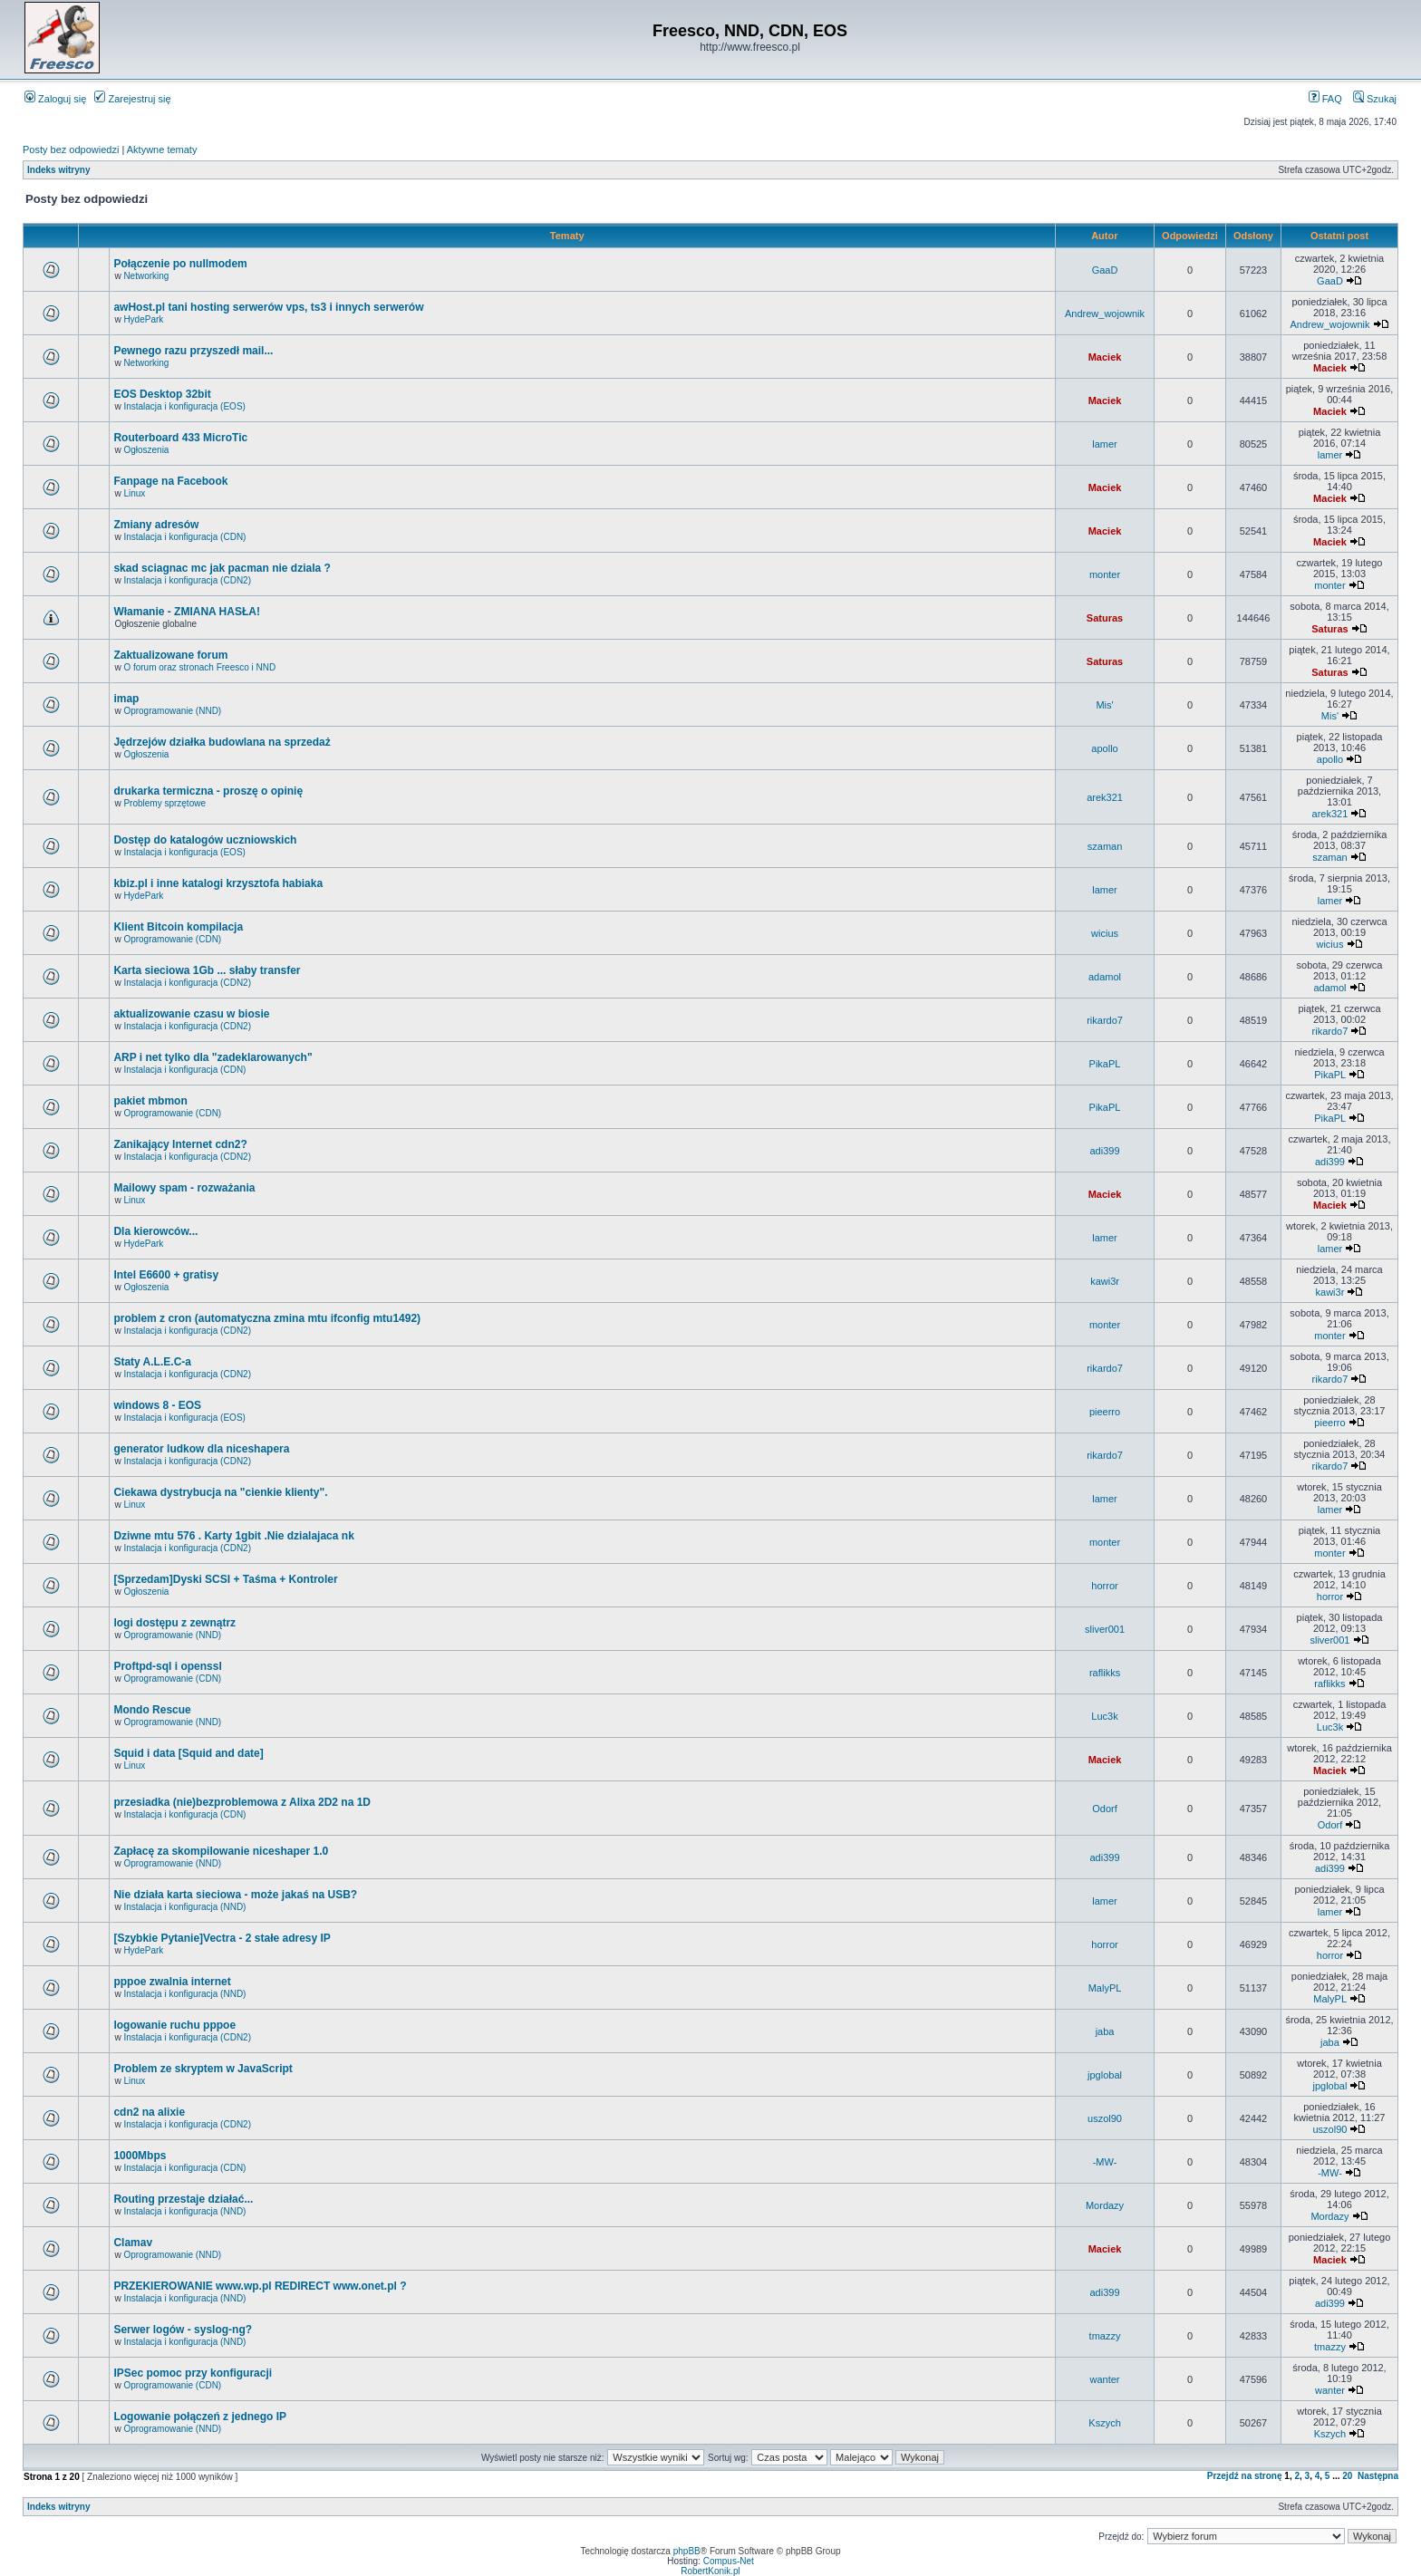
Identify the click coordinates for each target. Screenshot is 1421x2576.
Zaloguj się (55, 98)
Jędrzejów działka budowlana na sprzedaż (221, 742)
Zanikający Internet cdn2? (179, 1144)
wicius (1104, 933)
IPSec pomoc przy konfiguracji (192, 2373)
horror (1104, 1585)
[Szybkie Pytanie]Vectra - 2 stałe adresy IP (221, 1938)
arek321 (1105, 797)
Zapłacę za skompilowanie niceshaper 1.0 (220, 1851)
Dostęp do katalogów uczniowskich (204, 840)
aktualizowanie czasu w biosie (191, 1014)
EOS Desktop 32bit (161, 394)
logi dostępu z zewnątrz (174, 1622)
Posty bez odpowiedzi (71, 149)
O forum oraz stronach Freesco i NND (199, 667)
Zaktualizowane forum (170, 655)
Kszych (1104, 2422)
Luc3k (1104, 1716)
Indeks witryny (58, 170)
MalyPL (1105, 1988)
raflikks (1104, 1672)
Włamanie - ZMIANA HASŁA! (186, 611)
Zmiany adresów (155, 524)
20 (1347, 2476)
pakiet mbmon (150, 1101)
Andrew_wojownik (1105, 313)
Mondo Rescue (151, 1709)
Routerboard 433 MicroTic (180, 437)
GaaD (1105, 270)
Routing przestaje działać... (183, 2199)
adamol (1104, 976)
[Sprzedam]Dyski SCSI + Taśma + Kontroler (225, 1579)
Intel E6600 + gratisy (165, 1275)
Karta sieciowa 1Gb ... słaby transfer (206, 970)
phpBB (687, 2551)
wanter (1105, 2379)
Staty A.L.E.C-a (152, 1362)
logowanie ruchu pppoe (174, 2025)
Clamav (132, 2242)
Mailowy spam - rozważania (184, 1188)
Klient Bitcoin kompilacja (178, 927)
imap (126, 698)
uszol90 (1105, 2118)
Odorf (1104, 1808)
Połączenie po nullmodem (179, 263)
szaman (1105, 846)
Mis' (1104, 704)
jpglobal (1105, 2074)
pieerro (1104, 1411)
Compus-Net (728, 2561)
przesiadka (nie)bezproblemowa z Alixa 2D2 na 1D (242, 1802)
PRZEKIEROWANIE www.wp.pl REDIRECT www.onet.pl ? (259, 2286)
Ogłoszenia (146, 450)
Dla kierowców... (155, 1231)
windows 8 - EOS (157, 1405)
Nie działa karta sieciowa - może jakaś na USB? (235, 1894)
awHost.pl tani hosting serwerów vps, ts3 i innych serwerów (268, 307)
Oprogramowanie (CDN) (172, 939)
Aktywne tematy (162, 149)
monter (1104, 574)
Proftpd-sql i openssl (167, 1666)
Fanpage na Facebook (170, 481)
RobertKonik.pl (710, 2571)
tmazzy (1105, 2335)
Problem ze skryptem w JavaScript (202, 2068)
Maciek (1105, 357)
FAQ (1325, 98)
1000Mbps (139, 2155)
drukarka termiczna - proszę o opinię (208, 791)
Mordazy (1105, 2205)
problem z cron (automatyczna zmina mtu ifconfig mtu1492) (266, 1318)
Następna (1378, 2476)
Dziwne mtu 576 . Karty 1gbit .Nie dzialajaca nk (233, 1535)
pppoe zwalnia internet (171, 1981)
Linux (134, 493)
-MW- (1105, 2161)
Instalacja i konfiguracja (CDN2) (187, 580)
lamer (1104, 444)
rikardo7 (1105, 1020)
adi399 (1105, 1150)
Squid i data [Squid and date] (188, 1753)
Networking (146, 276)
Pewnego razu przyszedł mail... (193, 350)
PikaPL (1105, 1063)
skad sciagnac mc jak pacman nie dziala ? (221, 568)
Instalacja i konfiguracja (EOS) (184, 406)
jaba (1105, 2031)
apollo (1104, 748)
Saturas (1105, 618)
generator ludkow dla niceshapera (201, 1448)
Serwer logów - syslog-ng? (182, 2329)
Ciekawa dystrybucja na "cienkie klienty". (220, 1492)
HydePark (143, 319)
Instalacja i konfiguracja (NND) (184, 1907)
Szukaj (1375, 98)
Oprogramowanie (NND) (172, 711)
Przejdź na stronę (1244, 2476)
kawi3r (1104, 1281)
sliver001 (1105, 1629)
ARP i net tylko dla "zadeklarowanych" (212, 1057)
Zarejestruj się (132, 98)
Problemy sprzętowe (164, 803)
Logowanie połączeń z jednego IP (199, 2416)
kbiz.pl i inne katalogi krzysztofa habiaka (218, 883)
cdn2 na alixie (149, 2112)
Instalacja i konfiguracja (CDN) (184, 537)
